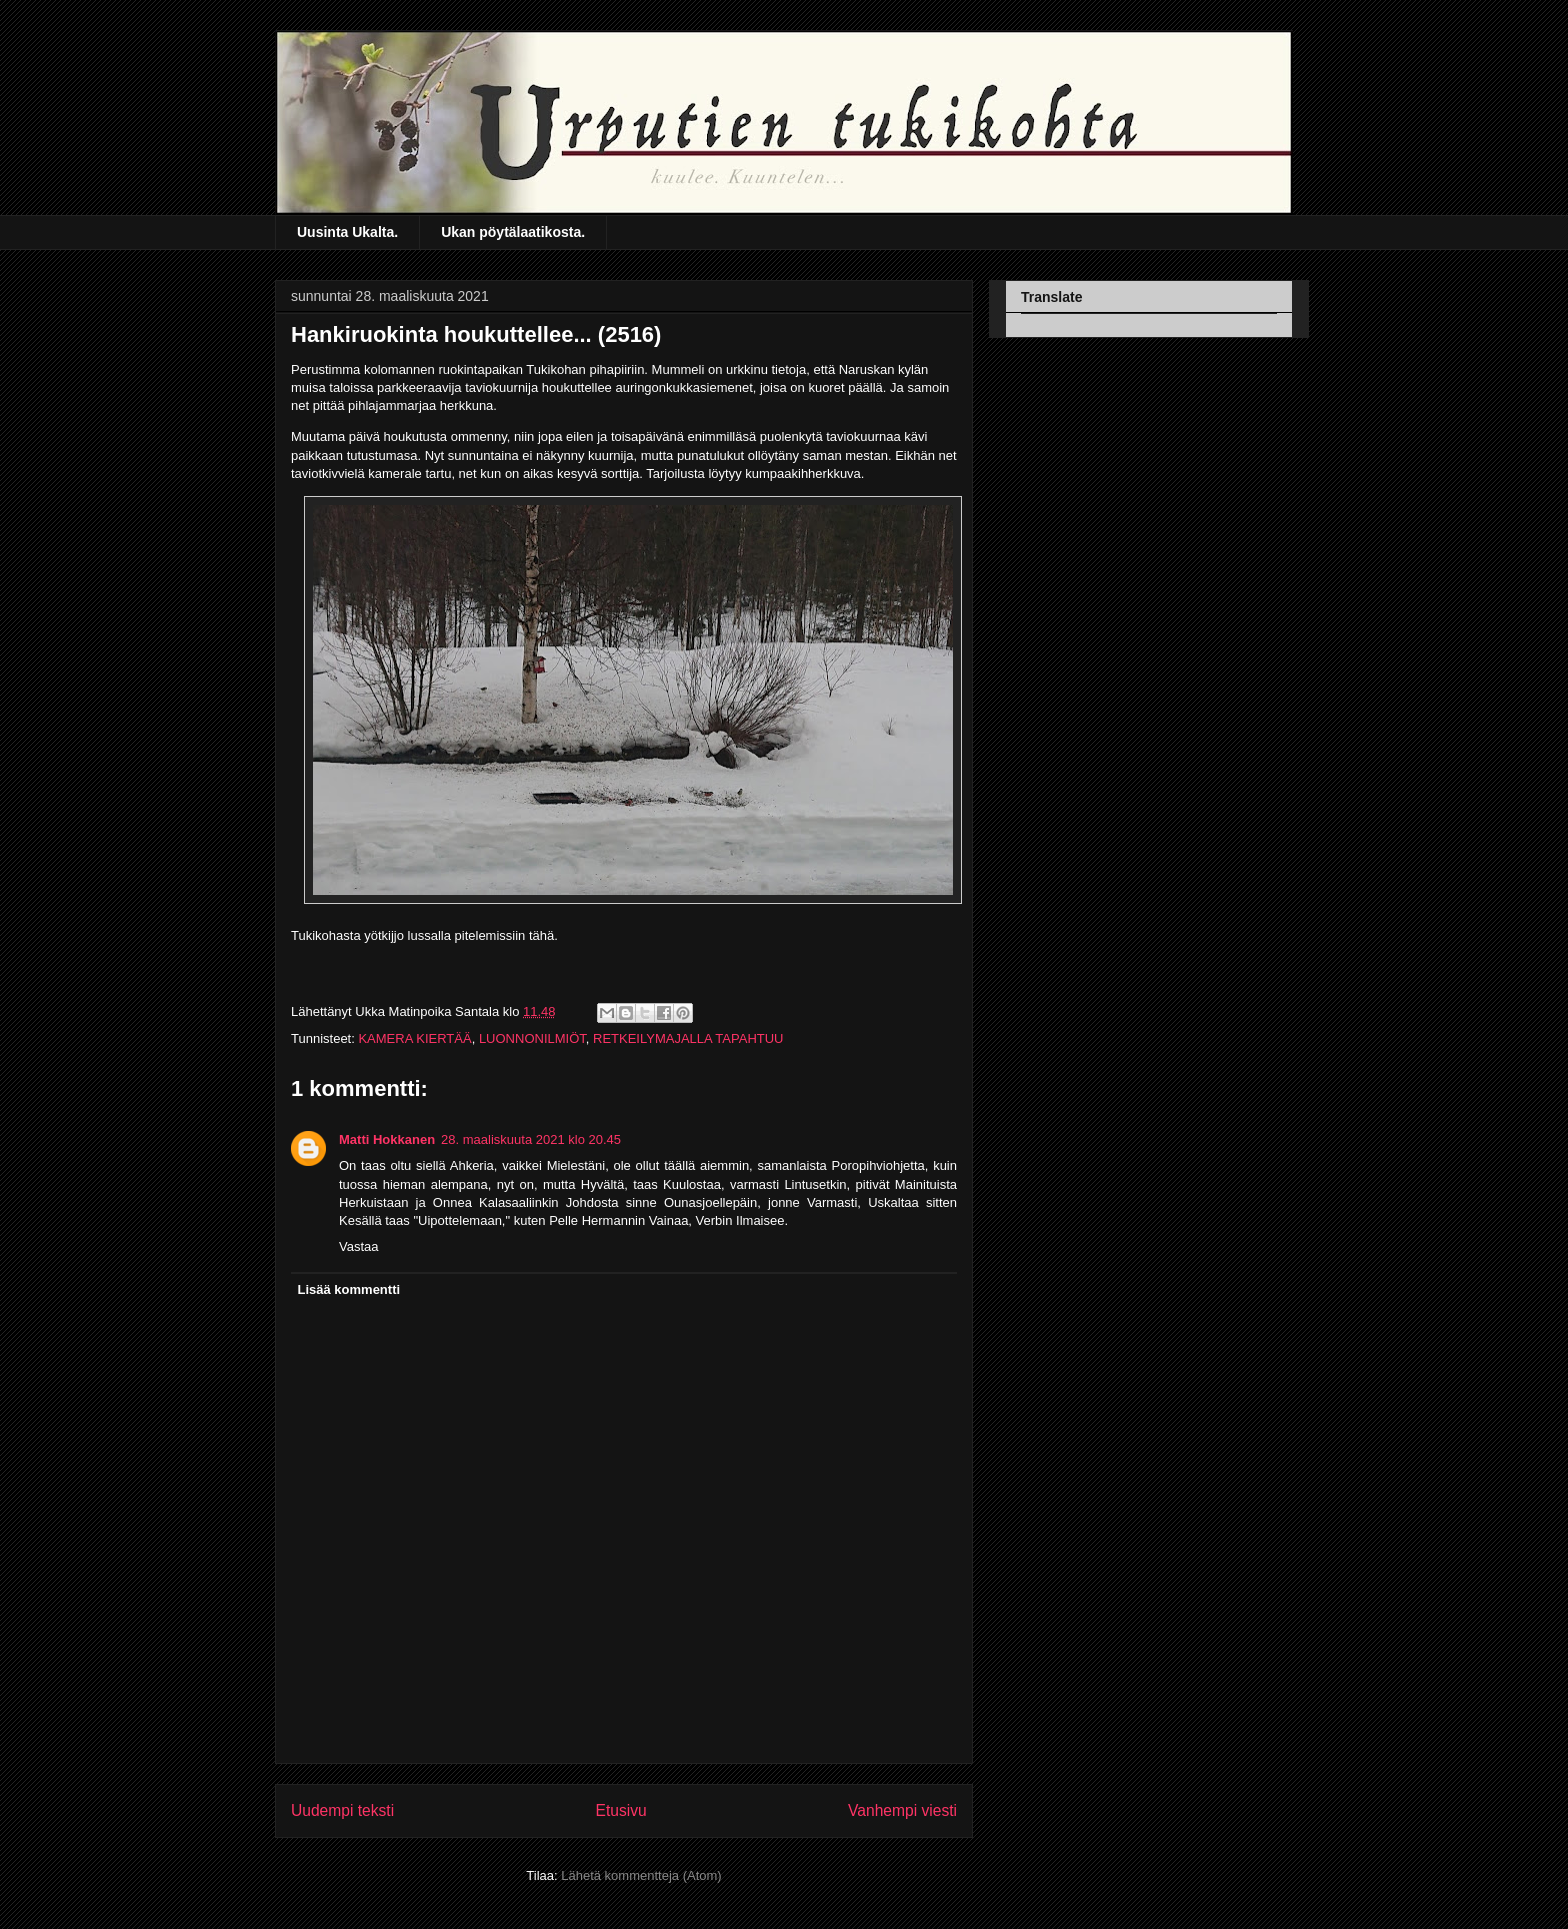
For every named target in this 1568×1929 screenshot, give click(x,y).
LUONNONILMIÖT (532, 1038)
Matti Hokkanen (387, 1139)
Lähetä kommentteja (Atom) (641, 1875)
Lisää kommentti (349, 1289)
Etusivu (621, 1810)
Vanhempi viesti (902, 1810)
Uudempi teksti (342, 1810)
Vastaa (359, 1246)
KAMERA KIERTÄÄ (414, 1038)
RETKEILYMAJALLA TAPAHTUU (688, 1038)
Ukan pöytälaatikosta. (513, 232)
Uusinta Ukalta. (347, 232)
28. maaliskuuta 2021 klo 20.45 (531, 1139)
